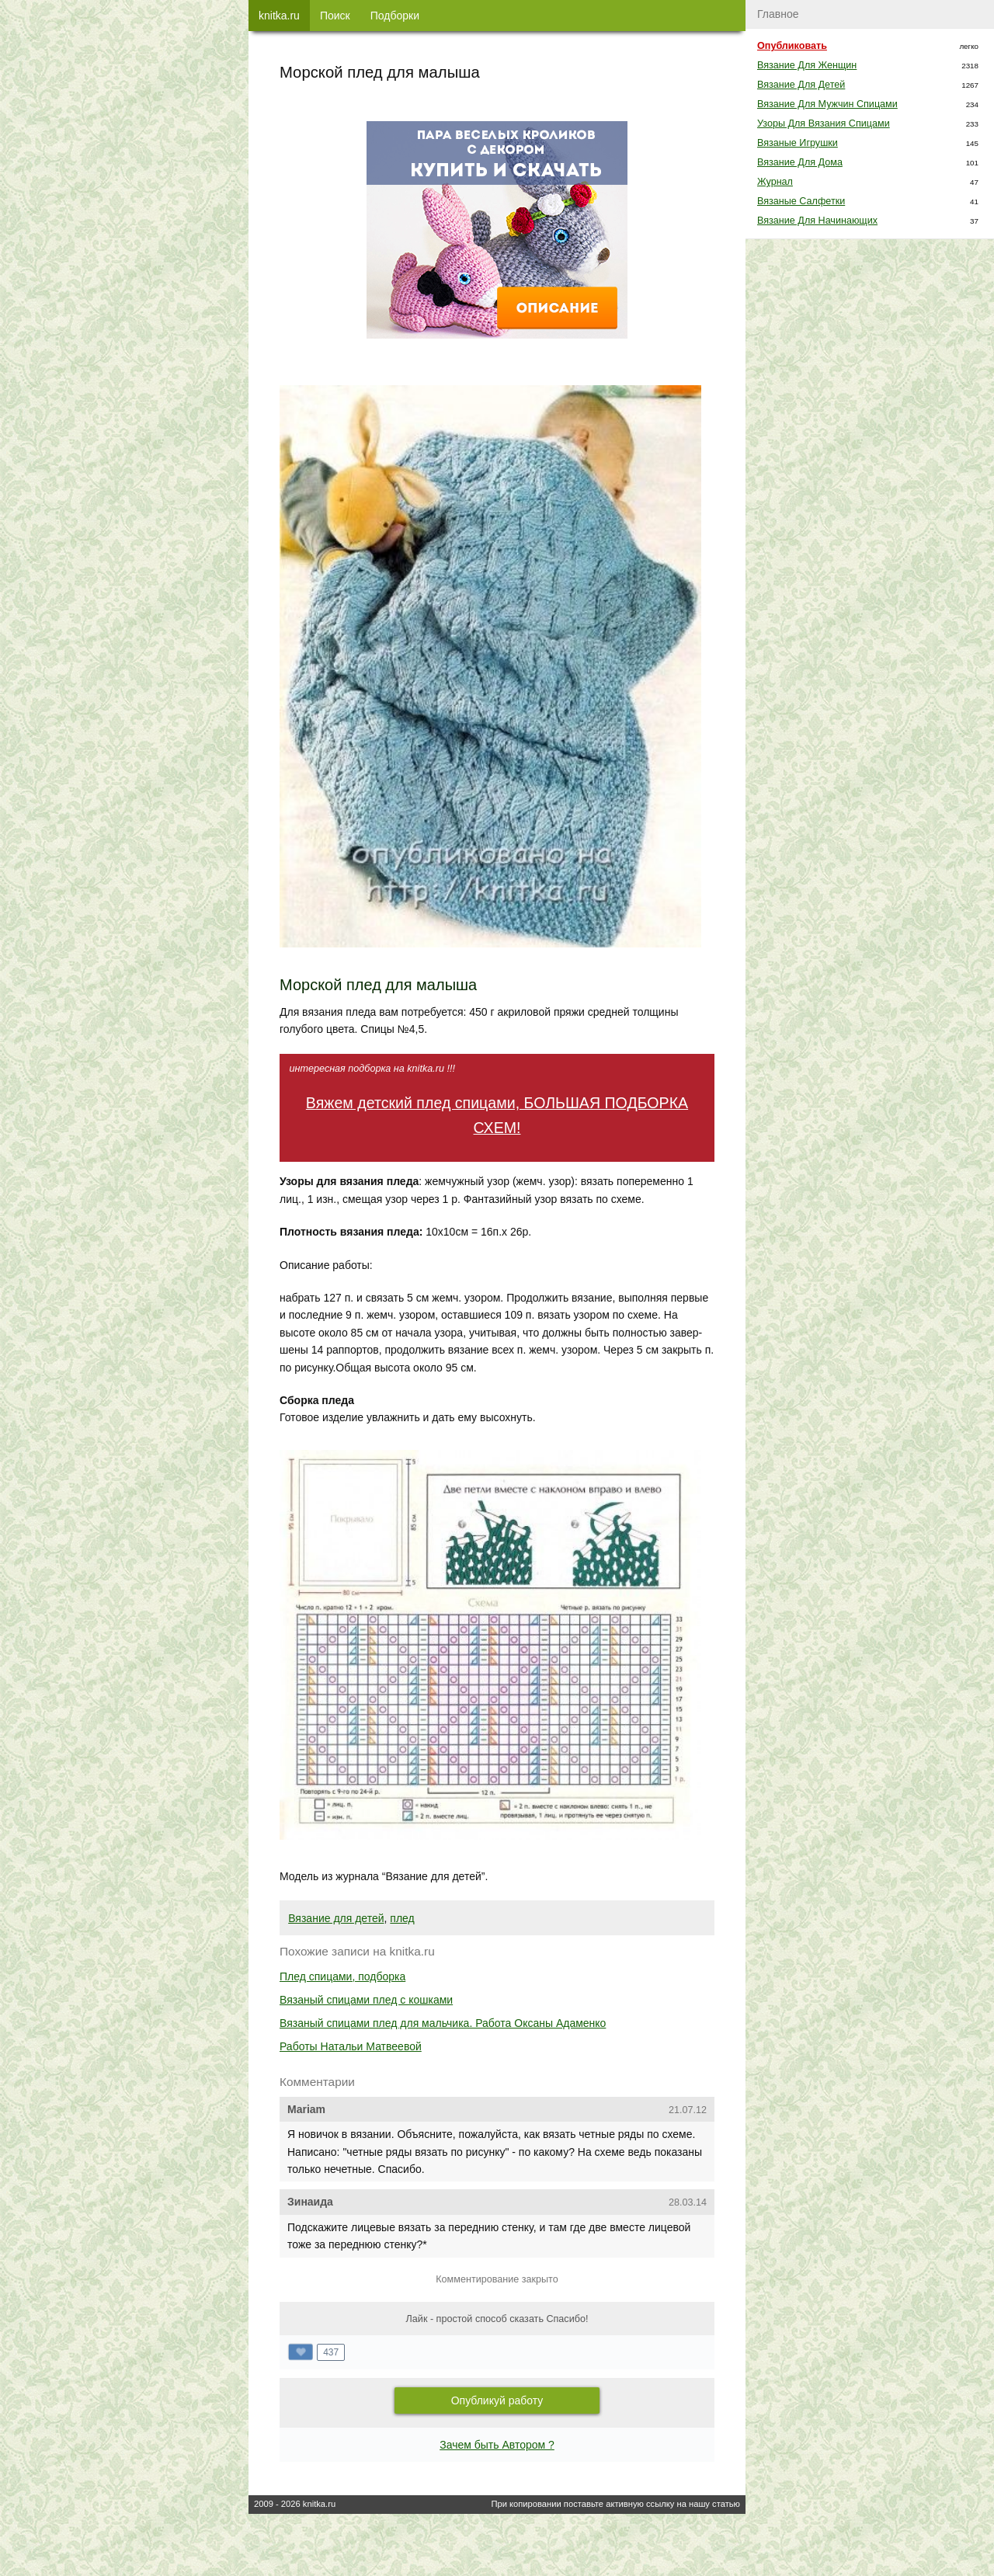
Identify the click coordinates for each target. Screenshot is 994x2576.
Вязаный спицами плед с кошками (366, 2000)
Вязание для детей (336, 1918)
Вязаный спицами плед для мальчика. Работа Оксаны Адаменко (443, 2023)
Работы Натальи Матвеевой (351, 2046)
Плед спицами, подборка (342, 1976)
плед (402, 1918)
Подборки (394, 15)
